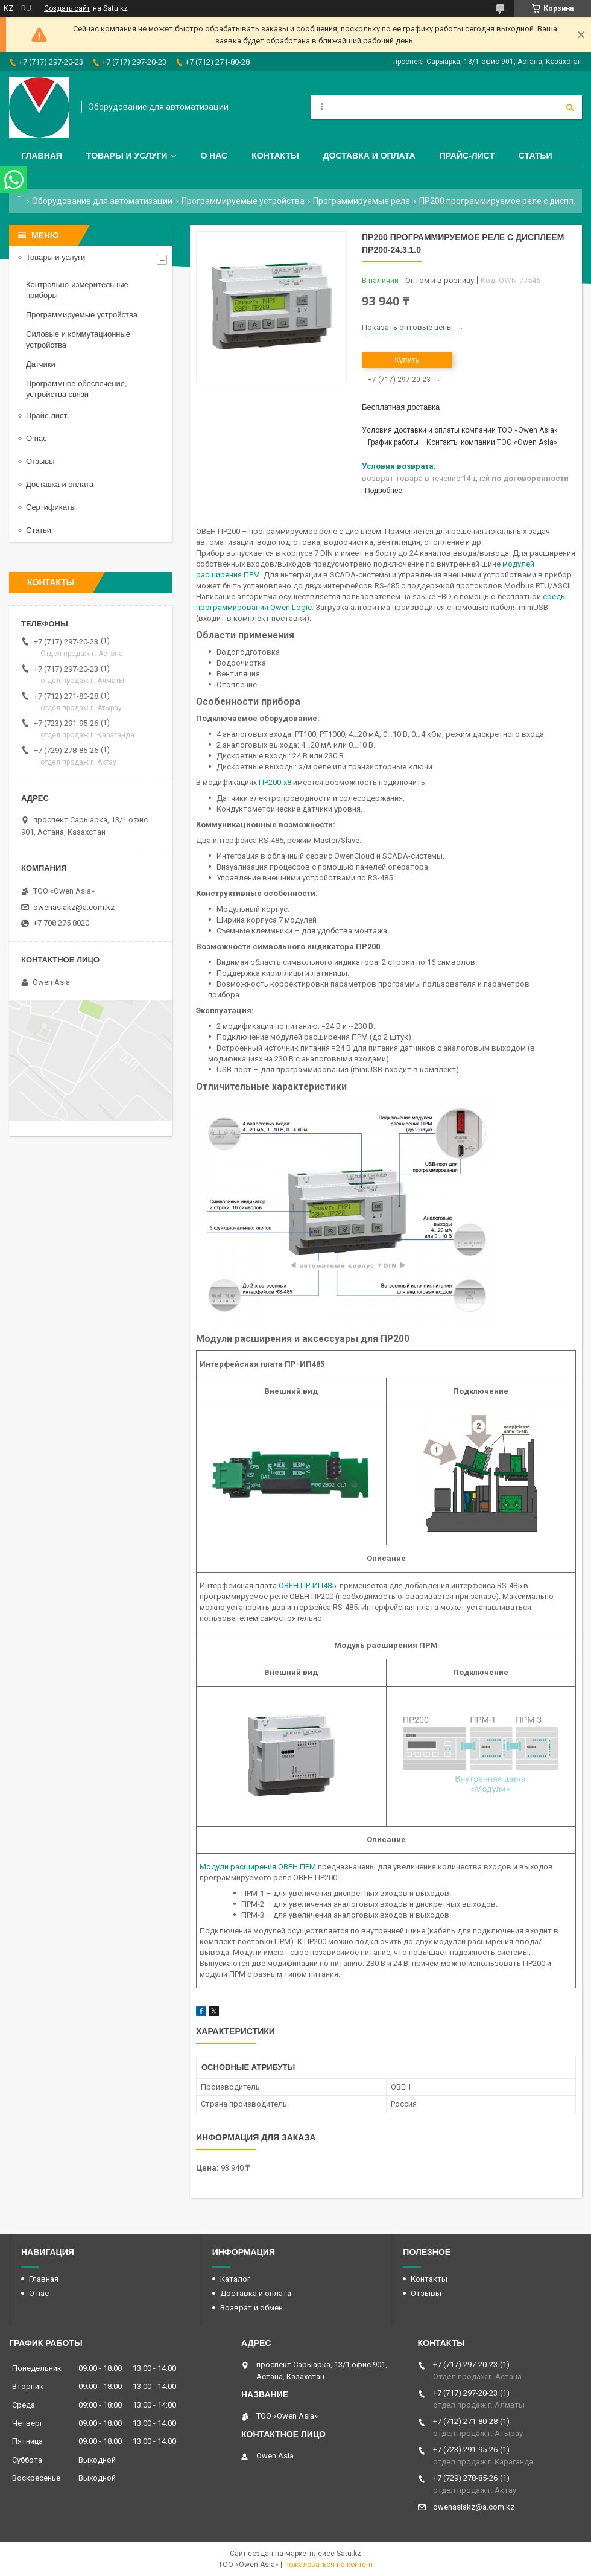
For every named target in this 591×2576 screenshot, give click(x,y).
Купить (406, 359)
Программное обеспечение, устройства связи (76, 389)
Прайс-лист (467, 156)
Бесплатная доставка (401, 407)
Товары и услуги (127, 156)
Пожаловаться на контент (328, 2564)
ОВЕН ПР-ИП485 (308, 1585)
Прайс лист (46, 415)
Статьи (535, 156)
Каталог (235, 2278)
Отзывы (40, 461)
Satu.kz (349, 2553)
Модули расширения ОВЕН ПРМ (259, 1866)
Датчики (40, 364)
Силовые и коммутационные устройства (78, 339)
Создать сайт (67, 8)
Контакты (275, 156)
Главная (41, 156)
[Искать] (570, 107)
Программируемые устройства (243, 201)
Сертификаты (51, 507)
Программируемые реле (361, 201)
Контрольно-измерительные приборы (77, 290)
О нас (213, 156)
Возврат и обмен (251, 2307)
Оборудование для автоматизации (102, 201)
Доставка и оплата (369, 156)
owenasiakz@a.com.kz (74, 907)
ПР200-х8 (275, 782)
